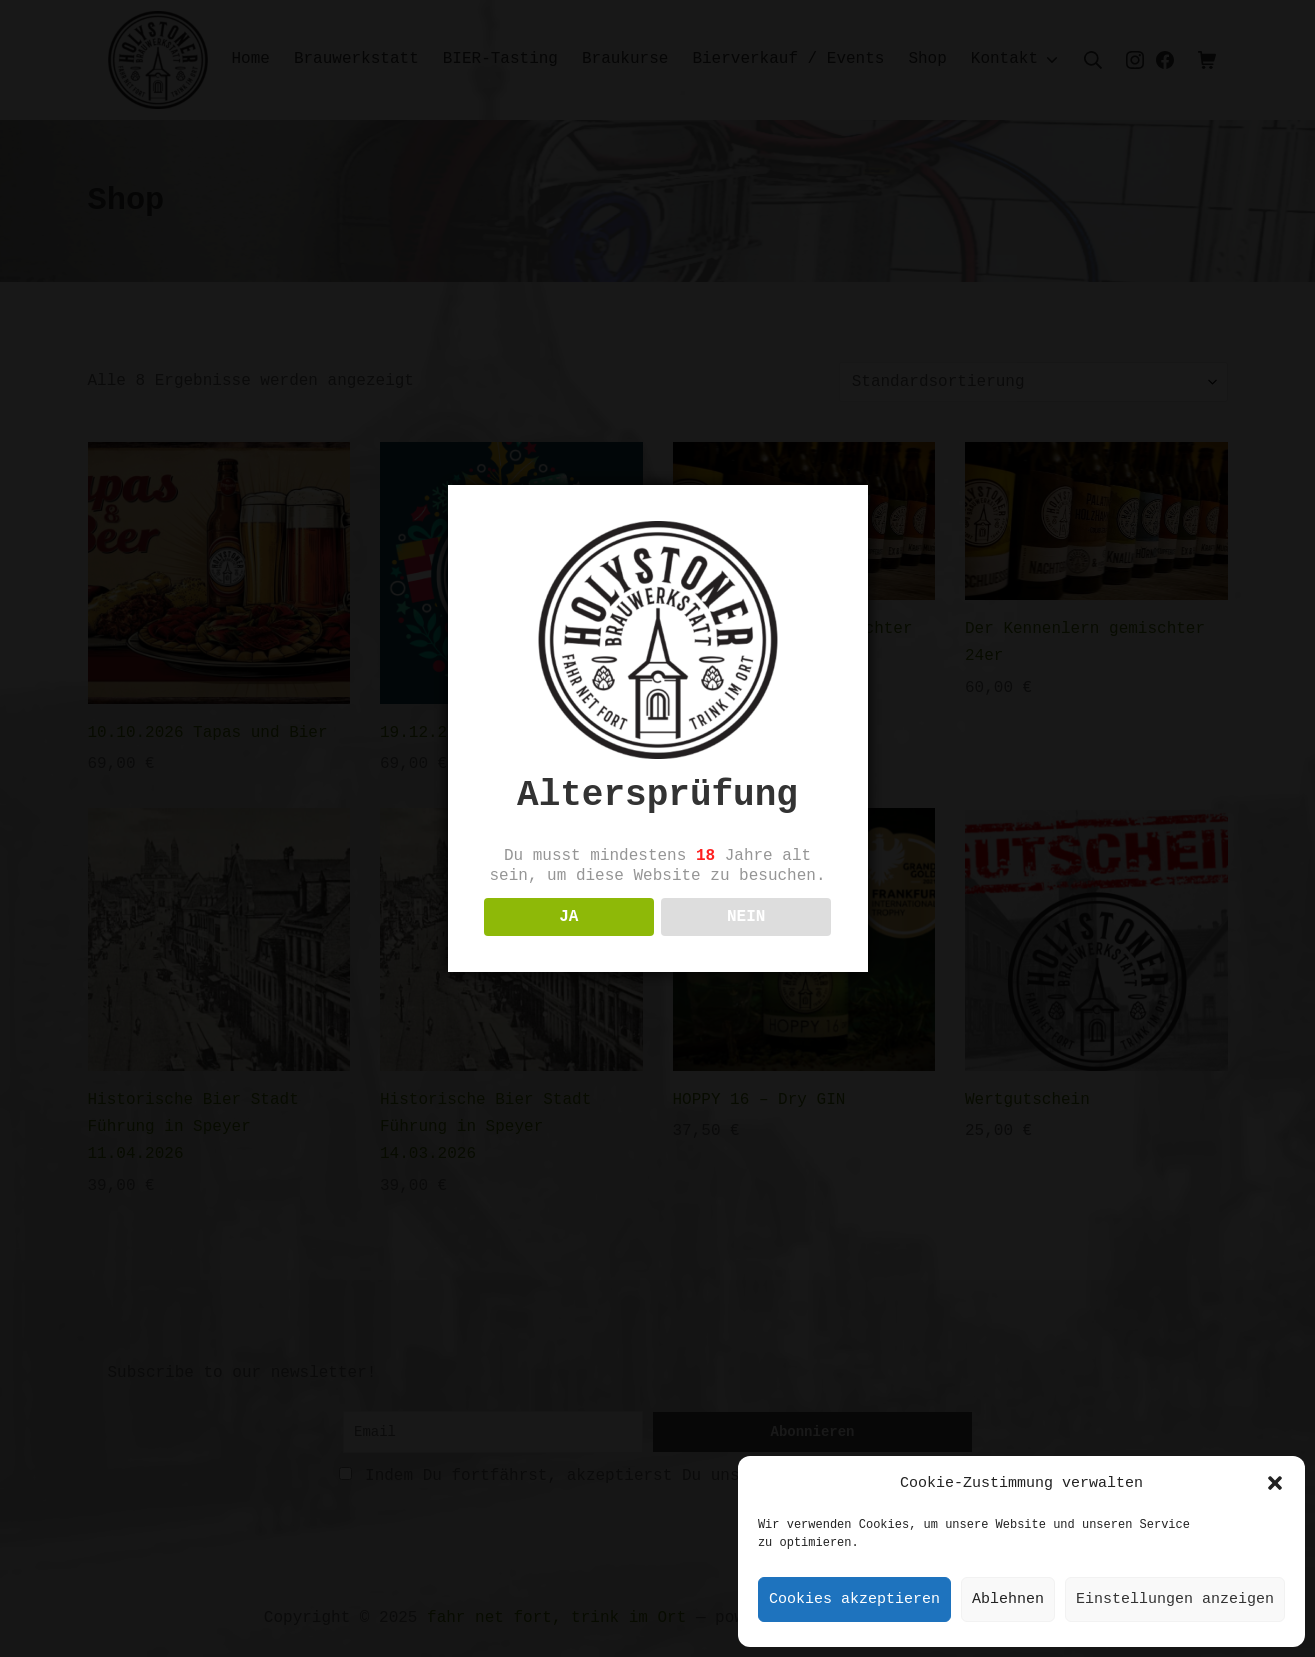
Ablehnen (1008, 1599)
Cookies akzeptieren (854, 1599)
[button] (1275, 1483)
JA (568, 942)
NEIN (746, 942)
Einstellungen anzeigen (1175, 1599)
